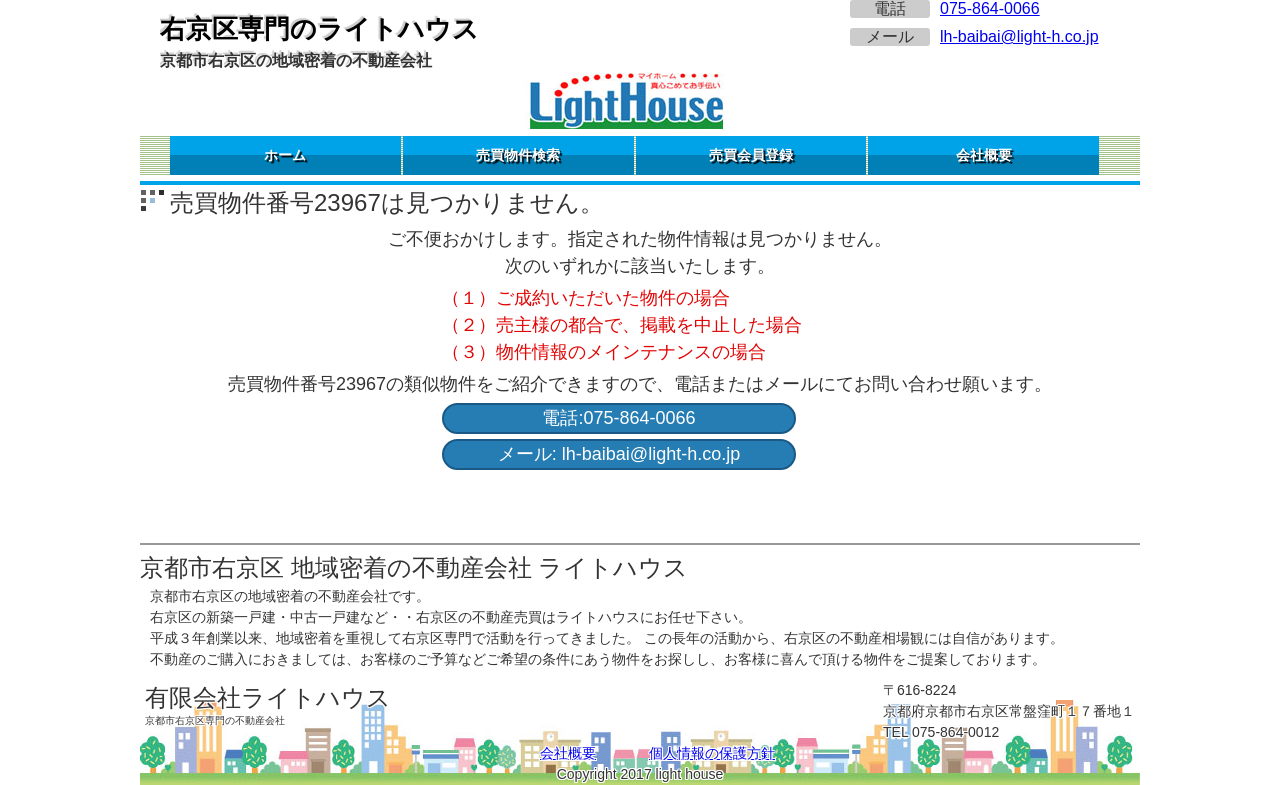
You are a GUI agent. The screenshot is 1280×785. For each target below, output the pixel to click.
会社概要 (984, 155)
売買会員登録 (751, 155)
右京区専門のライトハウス (319, 29)
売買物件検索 (518, 155)
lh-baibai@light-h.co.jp (1019, 36)
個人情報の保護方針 (712, 753)
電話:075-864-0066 (618, 418)
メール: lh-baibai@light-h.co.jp (619, 454)
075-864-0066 (990, 8)
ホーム (285, 155)
